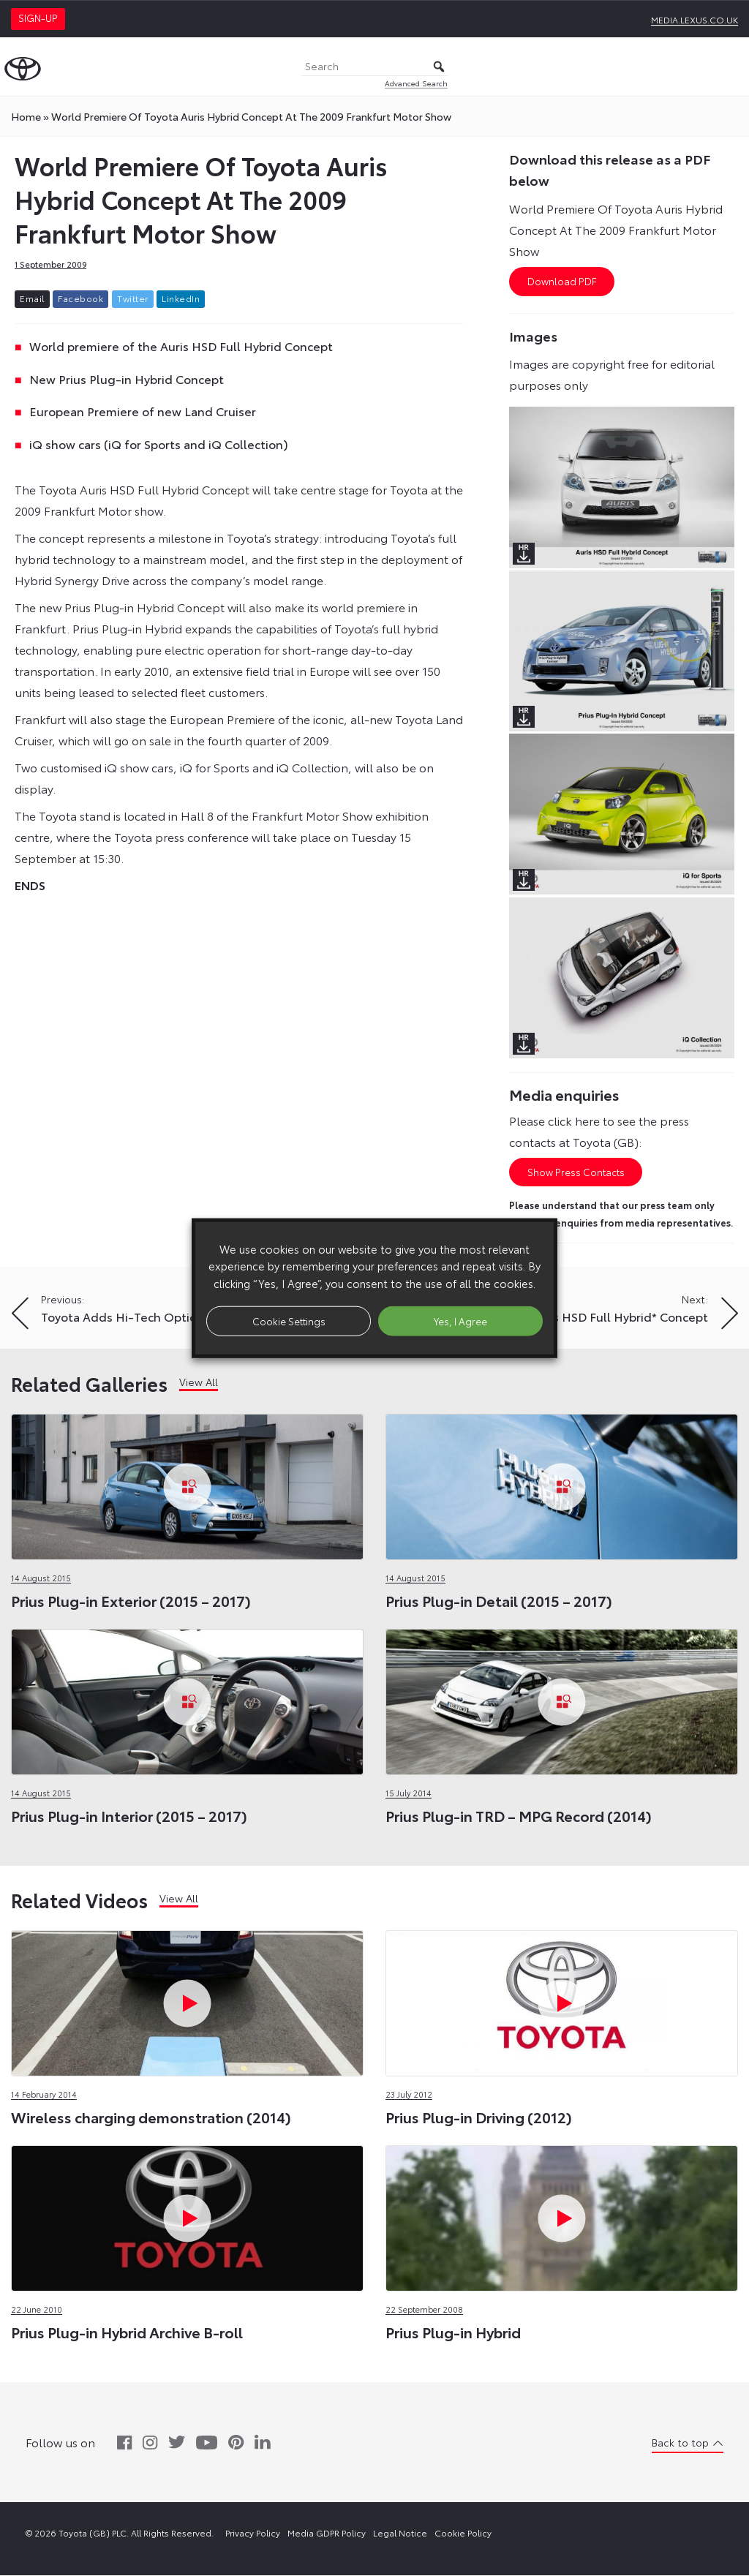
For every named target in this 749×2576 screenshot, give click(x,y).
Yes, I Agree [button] (460, 1320)
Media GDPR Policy (326, 2533)
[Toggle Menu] (730, 66)
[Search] (374, 67)
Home (26, 116)
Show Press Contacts (576, 1172)
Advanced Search (416, 83)
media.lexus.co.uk (694, 19)
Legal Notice (400, 2533)
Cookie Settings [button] (288, 1320)
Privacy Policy (252, 2533)
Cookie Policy (463, 2533)
